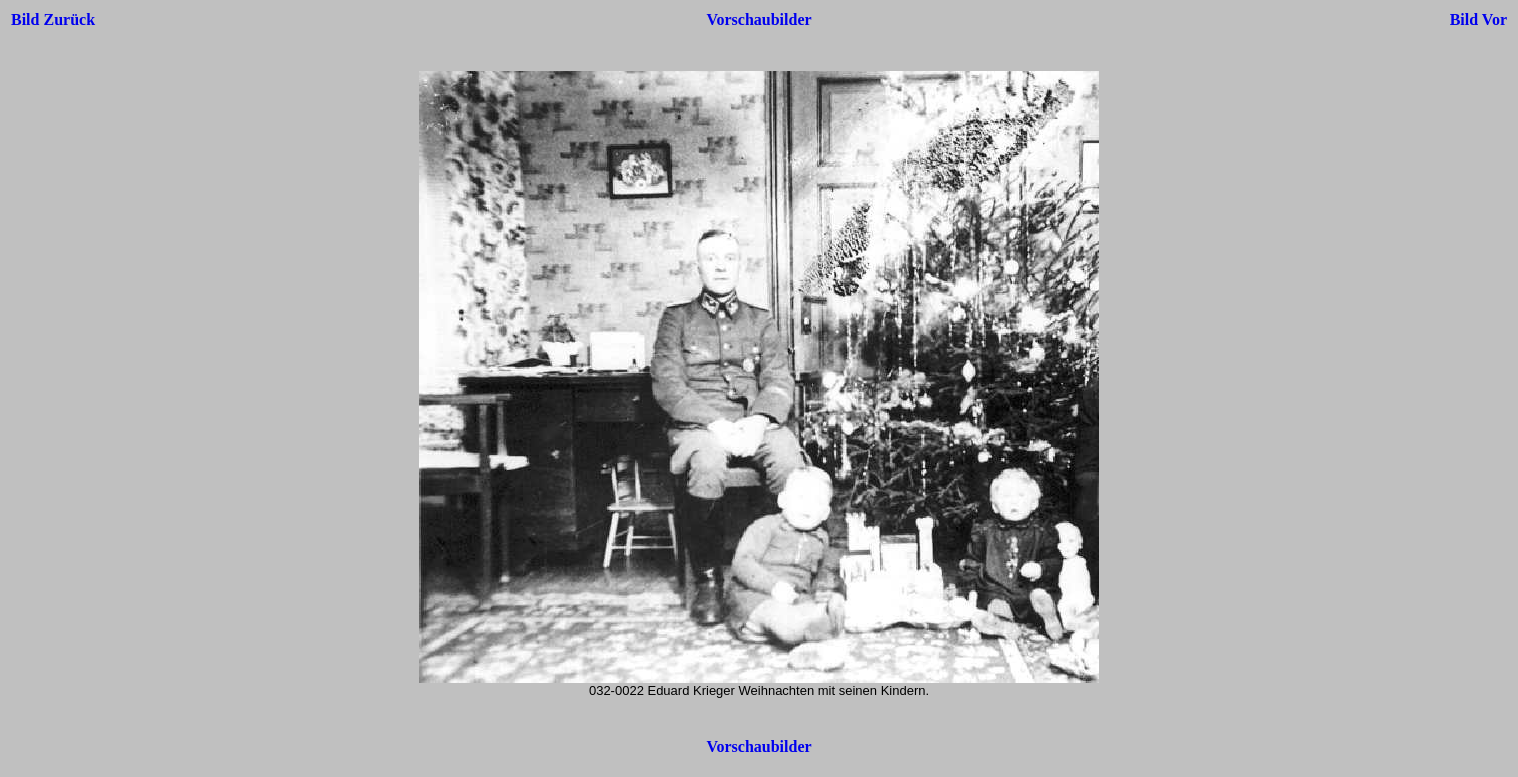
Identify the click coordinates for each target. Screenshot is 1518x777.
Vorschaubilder (758, 19)
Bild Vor (1478, 19)
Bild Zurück (53, 19)
